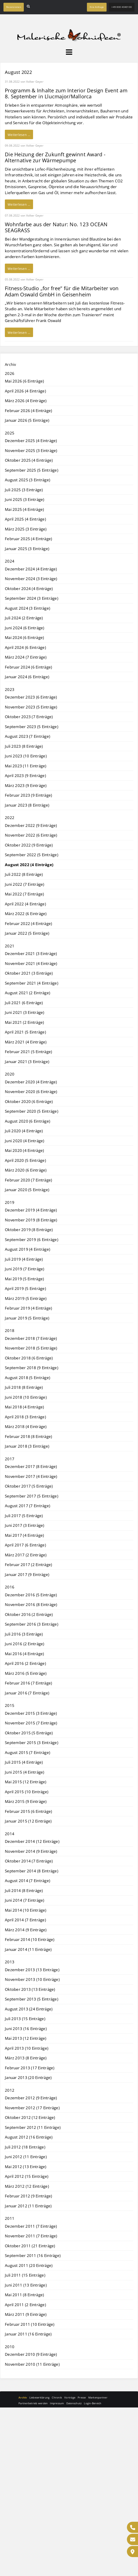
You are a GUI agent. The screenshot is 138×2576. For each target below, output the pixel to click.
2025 (9, 433)
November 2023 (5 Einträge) (31, 707)
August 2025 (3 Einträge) (27, 479)
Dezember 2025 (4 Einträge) (31, 440)
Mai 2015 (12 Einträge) (25, 1781)
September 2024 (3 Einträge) (31, 598)
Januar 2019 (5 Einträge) (27, 1318)
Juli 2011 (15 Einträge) (25, 2275)
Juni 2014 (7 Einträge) (24, 1900)
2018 (9, 1330)
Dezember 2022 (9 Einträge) (31, 825)
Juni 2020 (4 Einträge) (24, 1140)
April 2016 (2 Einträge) (25, 1663)
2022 (9, 817)
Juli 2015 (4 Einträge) (24, 1762)
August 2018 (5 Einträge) (27, 1377)
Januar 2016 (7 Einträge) (27, 1693)
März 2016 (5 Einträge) (26, 1673)
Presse (82, 2397)
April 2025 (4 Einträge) (25, 519)
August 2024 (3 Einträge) (27, 608)
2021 (9, 946)
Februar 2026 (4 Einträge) (28, 410)
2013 (9, 1961)
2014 (9, 1833)
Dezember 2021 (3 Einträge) (31, 953)
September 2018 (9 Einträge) (31, 1367)
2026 (9, 373)
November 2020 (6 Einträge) (31, 1091)
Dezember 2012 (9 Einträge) (31, 2097)
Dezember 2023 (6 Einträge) (31, 697)
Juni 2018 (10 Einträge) (26, 1397)
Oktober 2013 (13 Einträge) (30, 1989)
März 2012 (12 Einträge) (27, 2186)
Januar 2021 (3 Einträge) (27, 1061)
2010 (9, 2346)
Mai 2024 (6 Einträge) (24, 637)
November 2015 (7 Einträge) (31, 1723)
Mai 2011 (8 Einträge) (24, 2294)
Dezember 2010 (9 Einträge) (31, 2354)
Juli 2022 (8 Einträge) (24, 874)
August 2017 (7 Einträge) (27, 1505)
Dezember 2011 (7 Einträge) (31, 2226)
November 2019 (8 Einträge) (31, 1220)
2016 (9, 1587)
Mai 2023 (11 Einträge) (25, 765)
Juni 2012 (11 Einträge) (26, 2156)
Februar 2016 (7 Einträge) (28, 1683)
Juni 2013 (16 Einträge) (26, 2028)
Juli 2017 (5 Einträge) (24, 1515)
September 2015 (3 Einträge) (31, 1742)
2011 (9, 2218)
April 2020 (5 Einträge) (25, 1160)
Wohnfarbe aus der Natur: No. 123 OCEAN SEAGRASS (56, 227)
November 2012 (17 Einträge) (32, 2107)
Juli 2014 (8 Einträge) (24, 1890)
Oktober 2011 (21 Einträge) (30, 2245)
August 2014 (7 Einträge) (27, 1880)
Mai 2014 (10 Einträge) (25, 1910)
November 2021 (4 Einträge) (31, 963)
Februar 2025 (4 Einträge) (28, 538)
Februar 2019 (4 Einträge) (28, 1308)
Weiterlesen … (19, 134)
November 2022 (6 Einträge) (31, 835)
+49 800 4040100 (121, 7)
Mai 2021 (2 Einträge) (24, 1022)
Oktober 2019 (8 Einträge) (29, 1229)
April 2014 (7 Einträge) (25, 1919)
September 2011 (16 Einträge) (33, 2255)
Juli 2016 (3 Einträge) (24, 1634)
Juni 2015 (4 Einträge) (24, 1772)
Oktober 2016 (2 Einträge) (29, 1614)
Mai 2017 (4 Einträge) (24, 1535)
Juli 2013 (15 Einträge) (25, 2018)
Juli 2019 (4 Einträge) (24, 1259)
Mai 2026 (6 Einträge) (24, 381)
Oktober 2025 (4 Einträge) (29, 460)
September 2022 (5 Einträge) (31, 854)
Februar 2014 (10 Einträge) (30, 1939)
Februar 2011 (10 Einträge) (30, 2324)
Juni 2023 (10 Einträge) (26, 756)
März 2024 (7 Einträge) (26, 657)
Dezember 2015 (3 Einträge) (31, 1713)
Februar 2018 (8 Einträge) (28, 1436)
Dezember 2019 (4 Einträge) (31, 1210)
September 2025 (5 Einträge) (31, 470)
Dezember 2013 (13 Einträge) (32, 1969)
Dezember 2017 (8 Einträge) (31, 1466)
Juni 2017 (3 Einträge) (24, 1525)
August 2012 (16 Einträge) (28, 2137)
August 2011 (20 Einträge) (28, 2265)
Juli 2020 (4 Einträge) (24, 1130)
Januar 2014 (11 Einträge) (28, 1949)
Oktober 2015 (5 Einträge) (29, 1732)
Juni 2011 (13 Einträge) (26, 2285)
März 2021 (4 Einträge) (26, 1042)
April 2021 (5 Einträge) (25, 1032)
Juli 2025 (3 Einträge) (24, 489)
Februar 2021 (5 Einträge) (28, 1051)
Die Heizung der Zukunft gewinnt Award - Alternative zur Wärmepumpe (55, 157)
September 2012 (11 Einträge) (33, 2127)
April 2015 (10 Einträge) (26, 1791)
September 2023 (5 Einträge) (31, 726)
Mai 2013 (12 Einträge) (25, 2038)
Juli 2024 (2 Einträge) (24, 618)
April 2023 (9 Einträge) (25, 775)
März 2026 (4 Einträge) (26, 400)
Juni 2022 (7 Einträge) (24, 884)
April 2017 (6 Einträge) (25, 1545)
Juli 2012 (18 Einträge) (25, 2147)
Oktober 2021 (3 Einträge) (29, 973)
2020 (9, 1074)
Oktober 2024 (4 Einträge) (29, 588)
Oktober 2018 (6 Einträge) (29, 1358)
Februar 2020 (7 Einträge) (28, 1180)
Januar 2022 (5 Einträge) (27, 933)
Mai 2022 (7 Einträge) (24, 894)
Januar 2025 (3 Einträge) (27, 548)
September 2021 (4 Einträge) (31, 983)
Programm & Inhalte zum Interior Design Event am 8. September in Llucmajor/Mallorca (66, 93)
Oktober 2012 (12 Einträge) (30, 2117)
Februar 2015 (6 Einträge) (28, 1811)
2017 (9, 1458)
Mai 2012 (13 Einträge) (25, 2166)
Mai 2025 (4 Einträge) (24, 509)
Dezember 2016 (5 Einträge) (31, 1594)
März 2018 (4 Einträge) (26, 1426)
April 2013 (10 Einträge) (26, 2048)
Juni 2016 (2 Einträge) (24, 1643)
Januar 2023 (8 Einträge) (27, 805)
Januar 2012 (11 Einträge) (28, 2205)
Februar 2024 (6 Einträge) (28, 667)
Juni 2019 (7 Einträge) (24, 1268)
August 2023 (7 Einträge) (27, 736)
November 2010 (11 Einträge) (32, 2364)
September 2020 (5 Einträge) (31, 1111)
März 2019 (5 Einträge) (26, 1298)
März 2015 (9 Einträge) (26, 1801)
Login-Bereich (92, 2403)
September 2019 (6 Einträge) (31, 1239)
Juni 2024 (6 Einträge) (24, 627)
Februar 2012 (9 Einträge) (28, 2196)
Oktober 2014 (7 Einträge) (29, 1861)
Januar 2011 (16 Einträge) (28, 2334)
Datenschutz (74, 2403)
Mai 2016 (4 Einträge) (24, 1653)
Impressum (57, 2403)
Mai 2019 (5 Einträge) (24, 1278)
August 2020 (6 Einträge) (27, 1121)
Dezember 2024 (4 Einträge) (31, 569)
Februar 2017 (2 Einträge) (28, 1564)
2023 (9, 689)
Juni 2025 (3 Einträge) (24, 499)
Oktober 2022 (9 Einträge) (29, 845)
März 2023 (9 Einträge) (26, 785)
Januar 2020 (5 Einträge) (27, 1189)
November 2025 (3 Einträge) (31, 450)
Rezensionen (13, 7)
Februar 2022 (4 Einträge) (28, 923)
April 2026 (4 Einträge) (25, 391)
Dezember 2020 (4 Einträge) (31, 1082)
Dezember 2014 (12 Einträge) (32, 1841)
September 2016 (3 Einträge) (31, 1624)
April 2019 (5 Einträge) (25, 1288)
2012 (9, 2090)
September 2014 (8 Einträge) (31, 1871)
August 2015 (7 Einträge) (27, 1752)
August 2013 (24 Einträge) (28, 2009)
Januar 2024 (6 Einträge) (27, 676)
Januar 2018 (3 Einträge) (27, 1446)
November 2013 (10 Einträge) (32, 1979)
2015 (9, 1705)
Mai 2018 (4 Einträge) (24, 1407)
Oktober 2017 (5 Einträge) (29, 1486)
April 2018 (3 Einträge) (25, 1416)
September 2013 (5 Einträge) (31, 1999)
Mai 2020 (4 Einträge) (24, 1150)
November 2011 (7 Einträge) (31, 2236)
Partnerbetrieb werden (33, 2403)
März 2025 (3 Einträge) (26, 529)
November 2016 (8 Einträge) (31, 1604)
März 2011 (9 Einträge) (26, 2314)
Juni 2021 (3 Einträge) (24, 1012)
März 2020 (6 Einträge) (26, 1170)
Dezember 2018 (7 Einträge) (31, 1338)
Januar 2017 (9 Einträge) (27, 1574)
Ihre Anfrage (97, 7)
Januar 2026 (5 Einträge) (27, 420)
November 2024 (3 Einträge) (31, 578)
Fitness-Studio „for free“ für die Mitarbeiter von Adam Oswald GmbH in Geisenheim (62, 291)
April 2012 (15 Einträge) (26, 2176)
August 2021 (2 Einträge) (27, 992)
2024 (9, 561)
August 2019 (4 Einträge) (27, 1249)
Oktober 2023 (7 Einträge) (29, 716)
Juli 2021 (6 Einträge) (24, 1002)
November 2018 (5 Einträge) (31, 1348)
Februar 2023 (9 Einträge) (28, 795)
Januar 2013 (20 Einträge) (28, 2077)
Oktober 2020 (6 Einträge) (29, 1101)
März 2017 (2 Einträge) (26, 1555)
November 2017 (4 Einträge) (31, 1476)
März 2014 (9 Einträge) (26, 1929)
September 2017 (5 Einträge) (31, 1496)
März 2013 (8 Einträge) (26, 2058)
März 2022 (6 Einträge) (26, 913)
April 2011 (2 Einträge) (25, 2304)
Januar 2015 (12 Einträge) (28, 1821)
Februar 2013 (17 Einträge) (30, 2067)
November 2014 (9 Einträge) (31, 1851)
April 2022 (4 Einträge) (25, 904)
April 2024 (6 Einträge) (25, 647)
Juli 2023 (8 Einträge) (24, 746)
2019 (9, 1202)
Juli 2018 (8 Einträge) (24, 1387)
